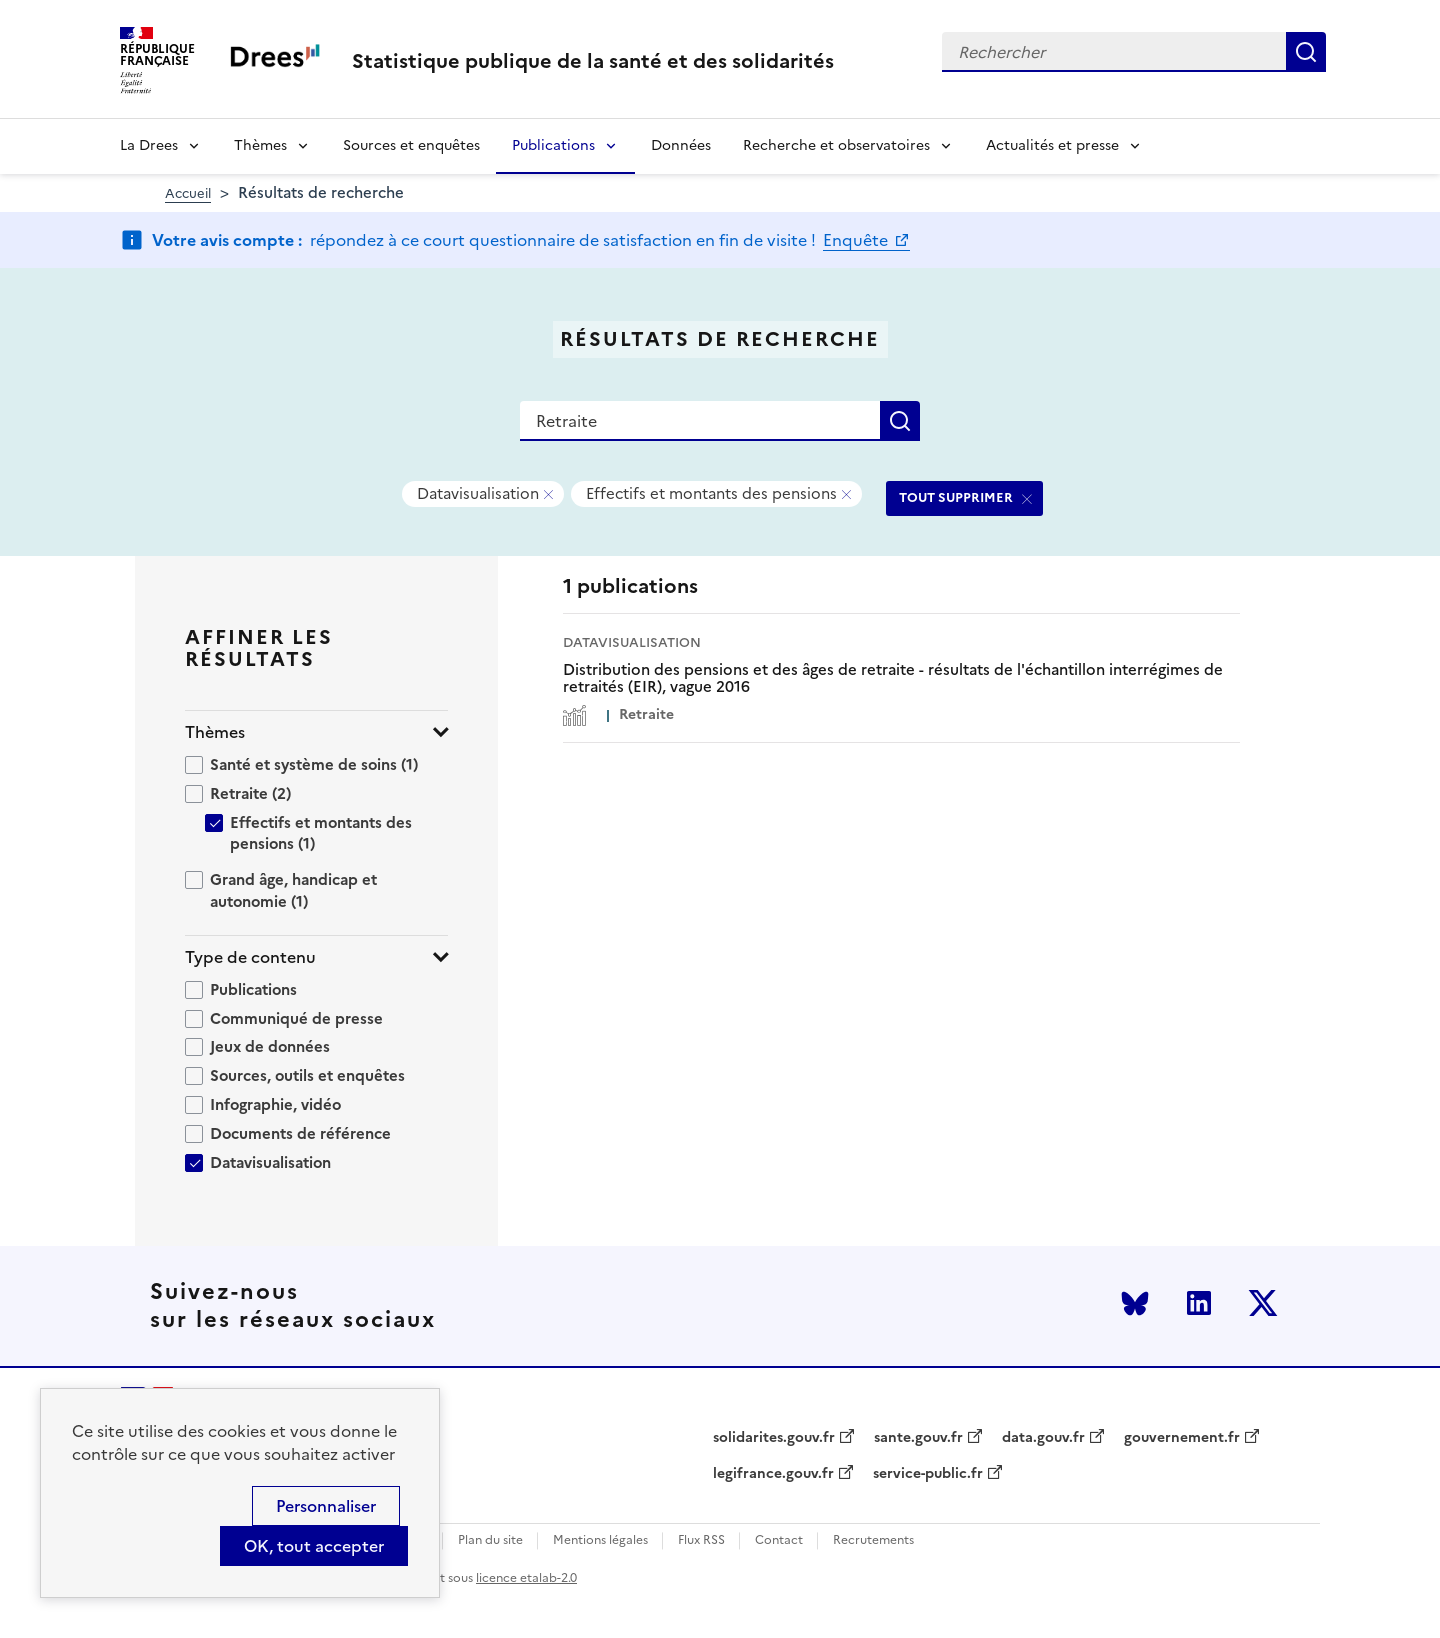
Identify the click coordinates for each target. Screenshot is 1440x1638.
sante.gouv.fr (918, 1438)
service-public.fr (928, 1474)
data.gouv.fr (1043, 1438)
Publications (553, 145)
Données (681, 145)
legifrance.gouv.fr (773, 1474)
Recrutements (873, 1540)
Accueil (188, 193)
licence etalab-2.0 (526, 1578)
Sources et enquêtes (411, 145)
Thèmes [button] (215, 732)
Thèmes (260, 145)
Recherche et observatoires (836, 145)
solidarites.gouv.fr (774, 1438)
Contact (779, 1540)
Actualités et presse (1052, 145)
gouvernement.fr (1182, 1438)
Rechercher (1306, 52)
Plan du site (490, 1540)
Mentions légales (600, 1540)
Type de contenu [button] (250, 957)
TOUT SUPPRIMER (956, 497)
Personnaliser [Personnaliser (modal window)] (326, 1506)
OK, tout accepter (314, 1546)
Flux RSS (701, 1540)
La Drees (149, 145)
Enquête (857, 240)
